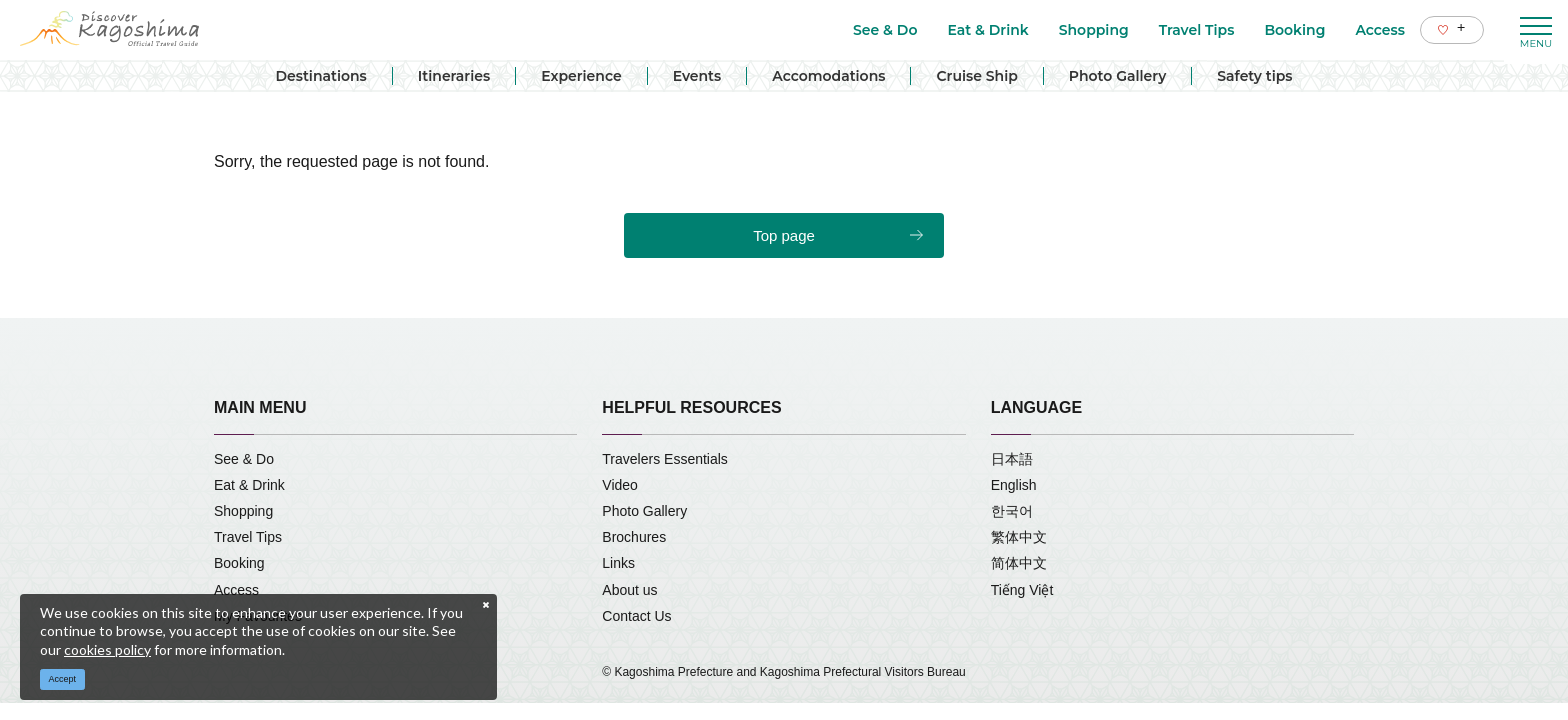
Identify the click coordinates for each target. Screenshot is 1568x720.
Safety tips (1254, 76)
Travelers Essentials (665, 459)
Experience (581, 76)
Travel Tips (248, 537)
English (1014, 485)
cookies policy (107, 649)
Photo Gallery (1117, 76)
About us (629, 590)
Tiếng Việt (1022, 590)
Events (697, 76)
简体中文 (1019, 563)
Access (236, 590)
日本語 (1012, 459)
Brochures (634, 537)
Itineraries (454, 76)
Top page (784, 235)
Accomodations (828, 76)
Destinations (320, 76)
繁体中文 (1019, 537)
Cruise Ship (976, 76)
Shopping (243, 511)
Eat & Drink (249, 485)
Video (620, 485)
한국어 (1012, 511)
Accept (63, 679)
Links (618, 563)
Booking (239, 563)
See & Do (244, 459)
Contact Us (636, 616)
